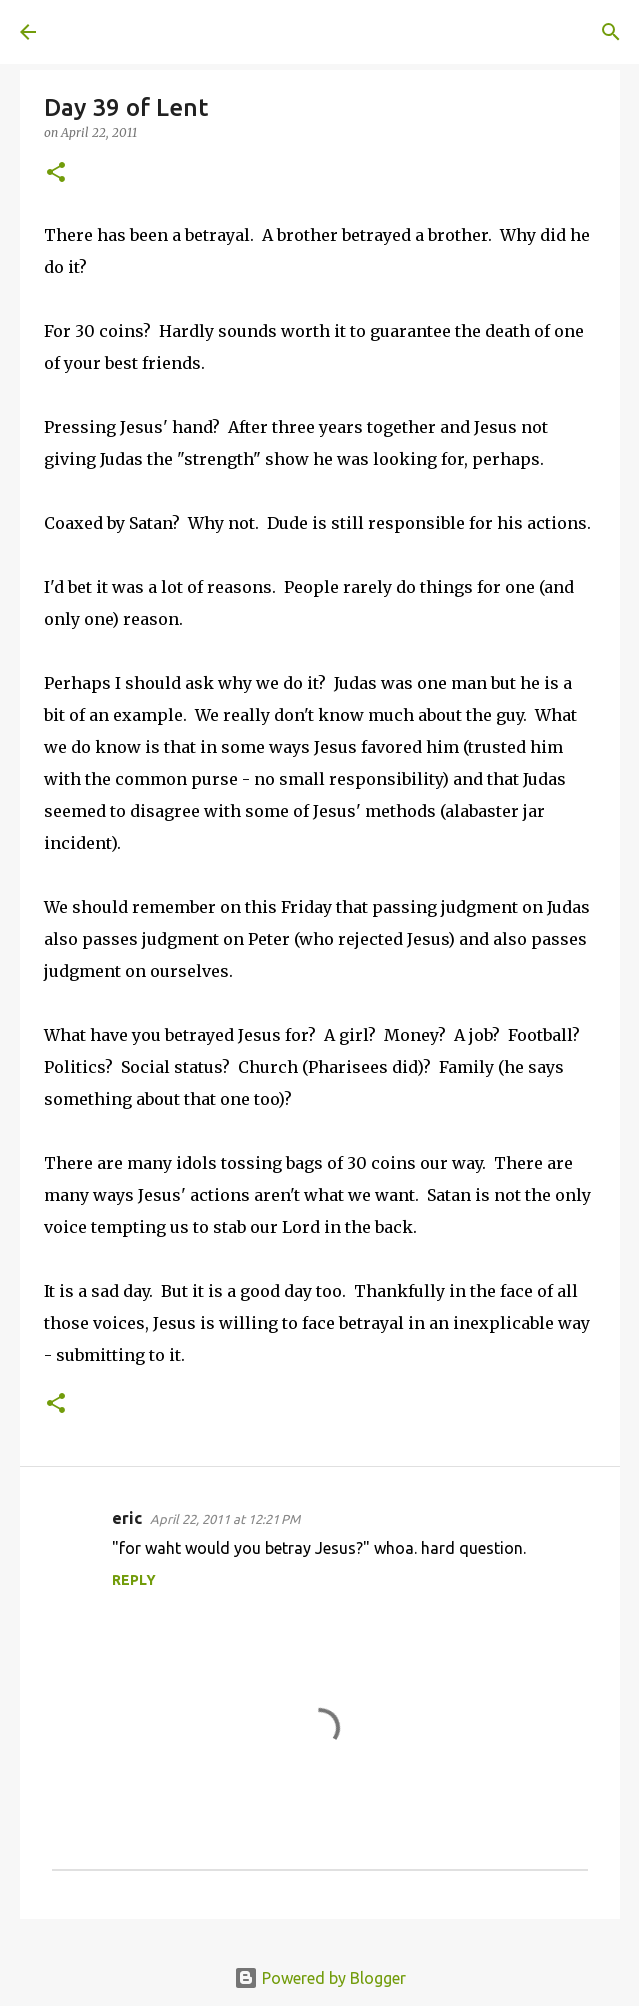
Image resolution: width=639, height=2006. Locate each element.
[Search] (611, 32)
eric (127, 1518)
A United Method (120, 32)
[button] (56, 173)
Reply (134, 1580)
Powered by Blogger (320, 1978)
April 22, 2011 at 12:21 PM (225, 1519)
